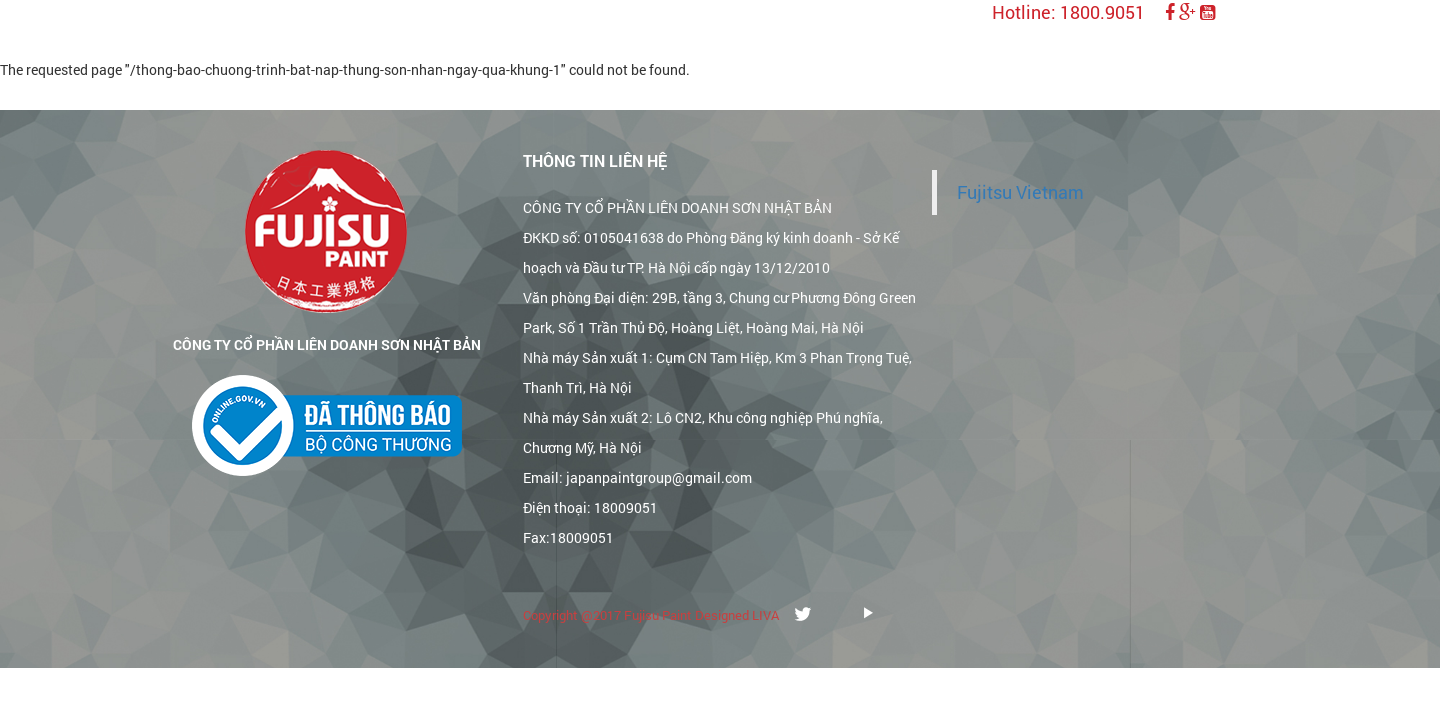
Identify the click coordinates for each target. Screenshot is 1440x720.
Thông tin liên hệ (595, 160)
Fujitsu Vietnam (1020, 192)
